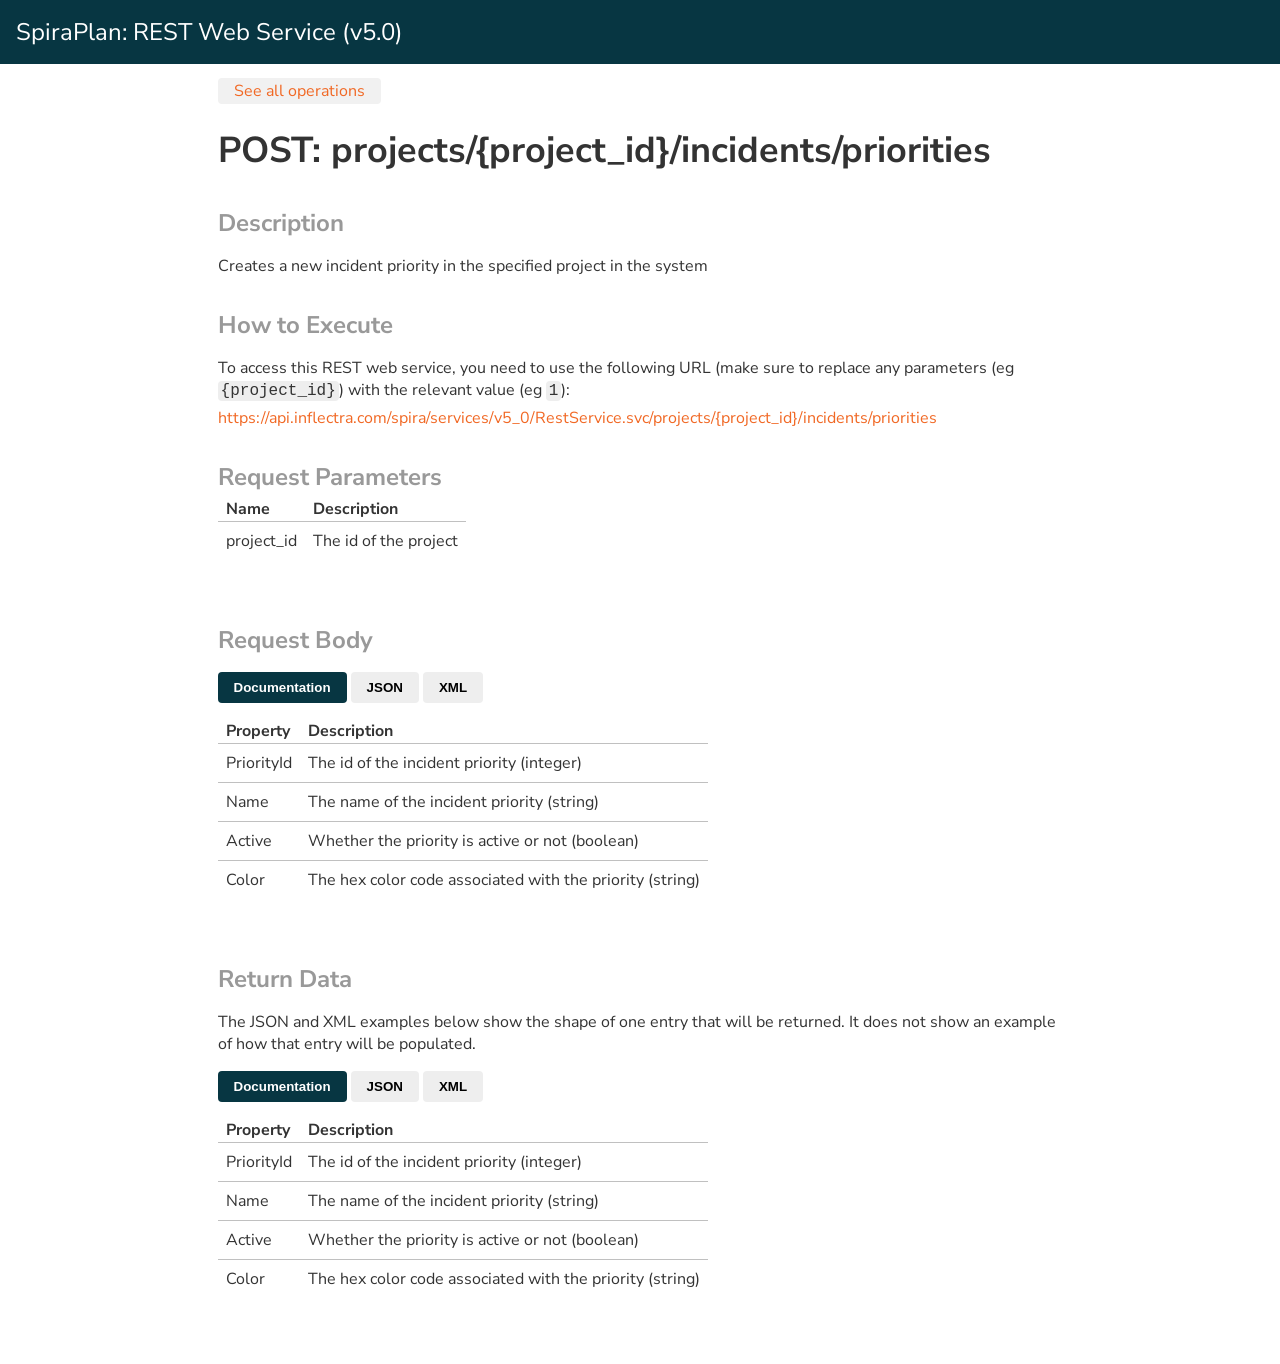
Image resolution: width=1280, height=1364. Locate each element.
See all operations (299, 91)
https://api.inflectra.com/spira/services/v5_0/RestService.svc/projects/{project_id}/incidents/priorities (577, 420)
